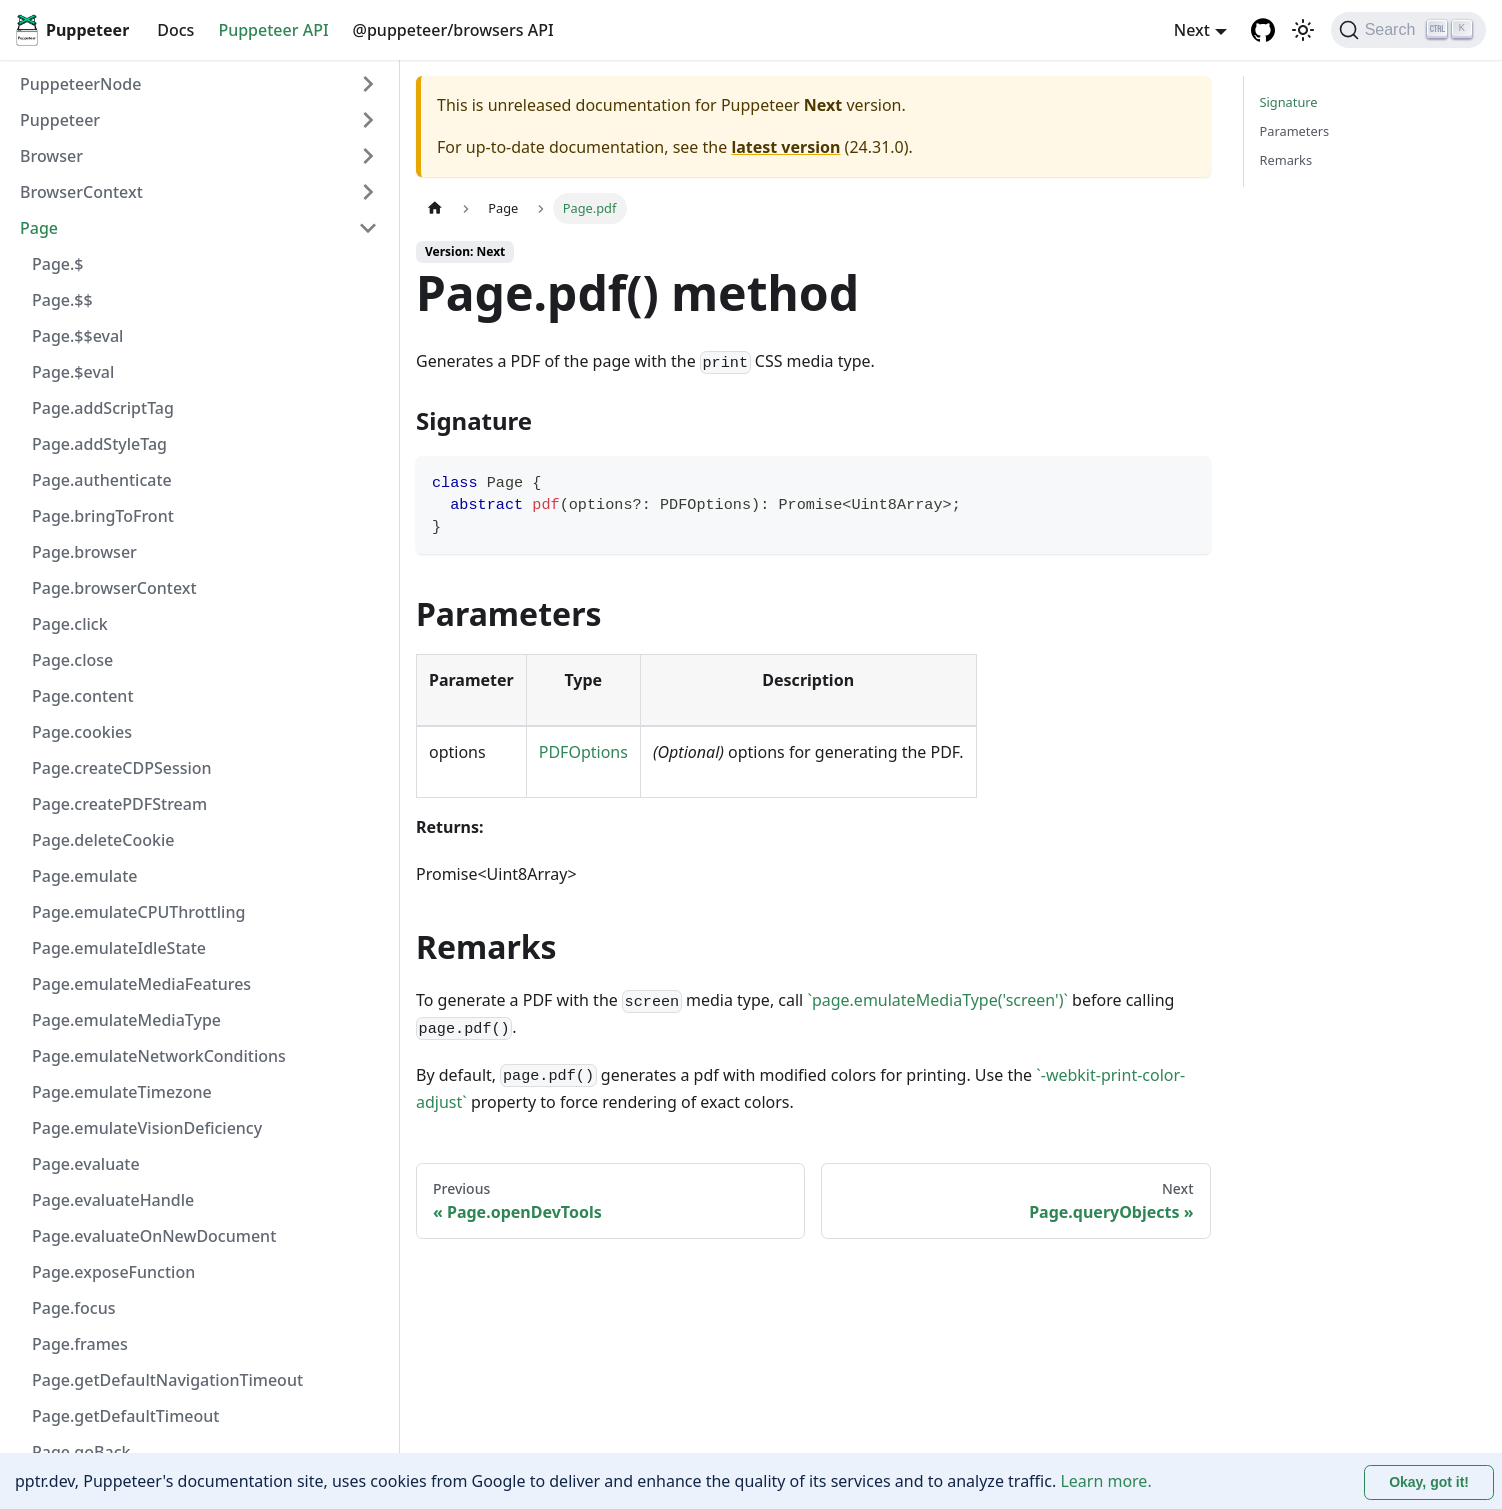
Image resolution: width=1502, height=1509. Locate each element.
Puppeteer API (273, 30)
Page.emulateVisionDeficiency (147, 1128)
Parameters (1295, 131)
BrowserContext (81, 192)
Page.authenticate (102, 480)
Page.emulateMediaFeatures (141, 984)
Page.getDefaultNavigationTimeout (167, 1380)
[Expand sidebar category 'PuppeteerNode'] (368, 84)
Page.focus (74, 1308)
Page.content (83, 696)
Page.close (72, 660)
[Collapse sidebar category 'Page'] (368, 228)
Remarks (1286, 160)
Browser (51, 156)
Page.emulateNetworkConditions (159, 1056)
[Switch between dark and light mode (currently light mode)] (1303, 30)
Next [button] (1192, 30)
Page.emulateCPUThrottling (138, 912)
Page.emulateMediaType (126, 1020)
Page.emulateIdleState (119, 948)
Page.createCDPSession (122, 768)
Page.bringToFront (103, 516)
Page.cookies (82, 732)
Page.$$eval (77, 336)
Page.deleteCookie (103, 840)
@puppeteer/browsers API (453, 30)
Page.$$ (62, 300)
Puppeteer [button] (60, 120)
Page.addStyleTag (99, 444)
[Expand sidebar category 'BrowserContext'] (368, 192)
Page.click (70, 624)
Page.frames (80, 1344)
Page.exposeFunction (113, 1272)
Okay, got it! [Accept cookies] (1429, 1482)
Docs (175, 30)
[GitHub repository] (1263, 30)
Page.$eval (73, 372)
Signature (1289, 102)
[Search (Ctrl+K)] (1408, 30)
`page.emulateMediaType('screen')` (937, 1000)
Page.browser (84, 552)
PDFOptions (583, 752)
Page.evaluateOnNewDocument (154, 1236)
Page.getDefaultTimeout (125, 1416)
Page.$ (58, 264)
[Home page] (435, 208)
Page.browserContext (114, 588)
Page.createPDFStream (119, 804)
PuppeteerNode (80, 84)
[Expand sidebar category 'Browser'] (368, 156)
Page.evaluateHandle (113, 1200)
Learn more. (1105, 1481)
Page (39, 228)
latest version (785, 147)
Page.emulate (85, 876)
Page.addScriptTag (103, 408)
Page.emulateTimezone (122, 1092)
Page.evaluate (86, 1164)
